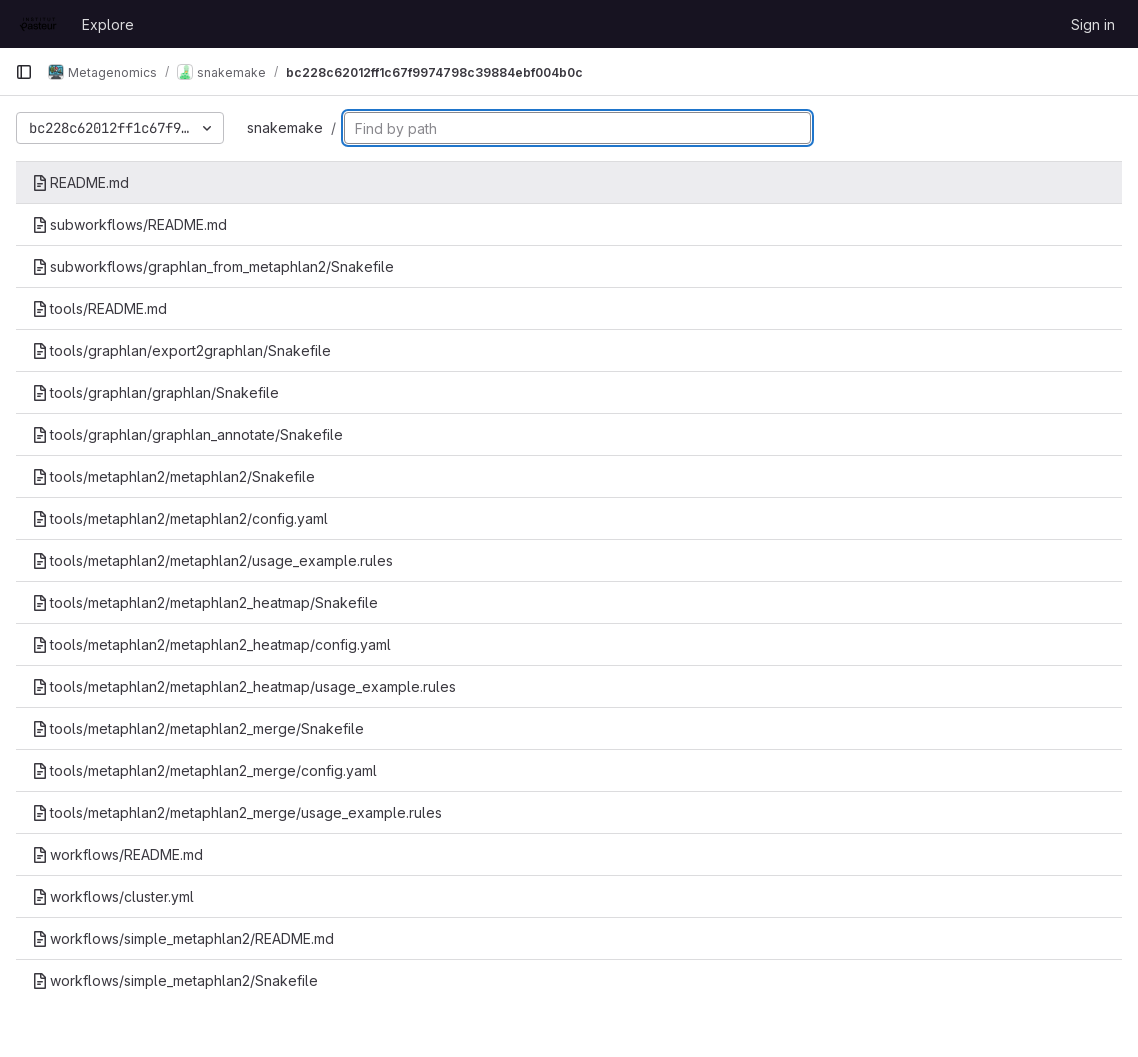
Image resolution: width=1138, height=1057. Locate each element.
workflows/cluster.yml (113, 896)
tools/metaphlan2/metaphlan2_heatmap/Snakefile (205, 602)
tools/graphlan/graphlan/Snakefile (155, 392)
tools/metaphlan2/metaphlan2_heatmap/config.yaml (211, 644)
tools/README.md (99, 308)
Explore (108, 24)
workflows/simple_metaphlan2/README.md (183, 938)
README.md (80, 182)
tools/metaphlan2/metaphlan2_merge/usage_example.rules (237, 812)
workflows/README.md (117, 854)
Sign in (1093, 24)
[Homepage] (38, 24)
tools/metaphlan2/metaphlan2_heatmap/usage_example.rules (244, 686)
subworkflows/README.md (129, 224)
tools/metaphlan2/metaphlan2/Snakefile (173, 476)
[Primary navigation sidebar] (24, 72)
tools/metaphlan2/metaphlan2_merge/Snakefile (198, 728)
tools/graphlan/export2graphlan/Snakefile (181, 350)
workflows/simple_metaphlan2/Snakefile (175, 980)
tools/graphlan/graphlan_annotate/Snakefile (187, 434)
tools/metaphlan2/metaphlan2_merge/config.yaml (204, 770)
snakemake (285, 127)
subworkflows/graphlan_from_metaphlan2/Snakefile (213, 266)
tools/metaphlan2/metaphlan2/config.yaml (180, 518)
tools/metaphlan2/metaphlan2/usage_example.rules (212, 560)
